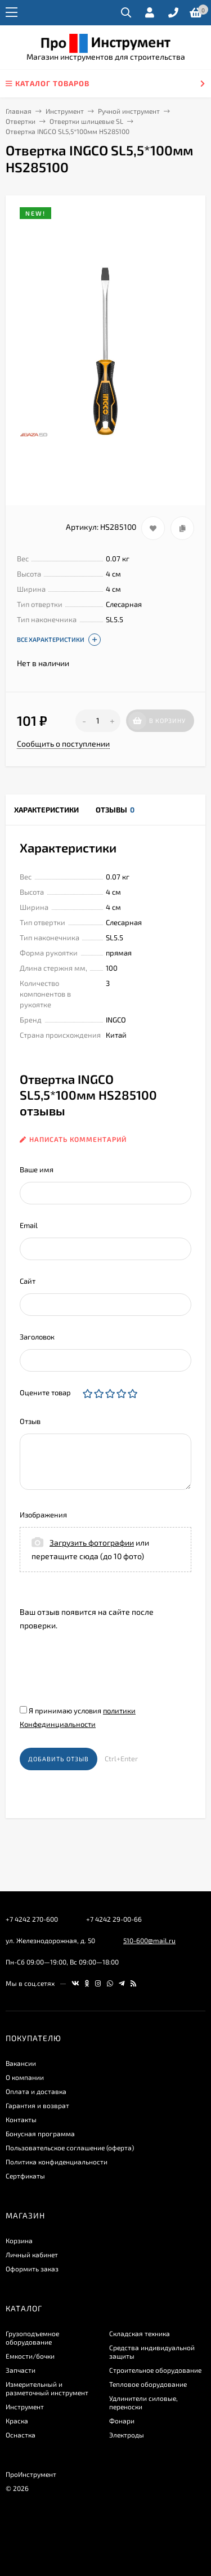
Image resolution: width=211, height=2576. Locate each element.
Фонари (121, 2421)
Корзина (19, 2240)
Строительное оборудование (155, 2370)
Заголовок (37, 1336)
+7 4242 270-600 (32, 1919)
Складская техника (139, 2333)
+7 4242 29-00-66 (114, 1919)
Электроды (126, 2435)
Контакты (21, 2119)
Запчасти (20, 2370)
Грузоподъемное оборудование (32, 2337)
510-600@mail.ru (149, 1940)
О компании (25, 2077)
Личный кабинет (32, 2254)
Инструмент (65, 111)
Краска (17, 2421)
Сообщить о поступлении (63, 743)
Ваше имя (36, 1169)
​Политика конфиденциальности (56, 2162)
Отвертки (20, 121)
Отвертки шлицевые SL (86, 121)
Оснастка (20, 2435)
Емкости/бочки (30, 2356)
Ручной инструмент (129, 111)
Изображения (43, 1514)
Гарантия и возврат (37, 2105)
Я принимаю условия (78, 1717)
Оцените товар (45, 1392)
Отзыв (30, 1421)
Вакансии (21, 2063)
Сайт (27, 1280)
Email (29, 1225)
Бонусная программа (40, 2133)
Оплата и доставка (36, 2091)
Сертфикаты (25, 2176)
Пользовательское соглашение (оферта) (70, 2147)
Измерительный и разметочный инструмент (47, 2388)
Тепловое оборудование (148, 2384)
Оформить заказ (32, 2269)
